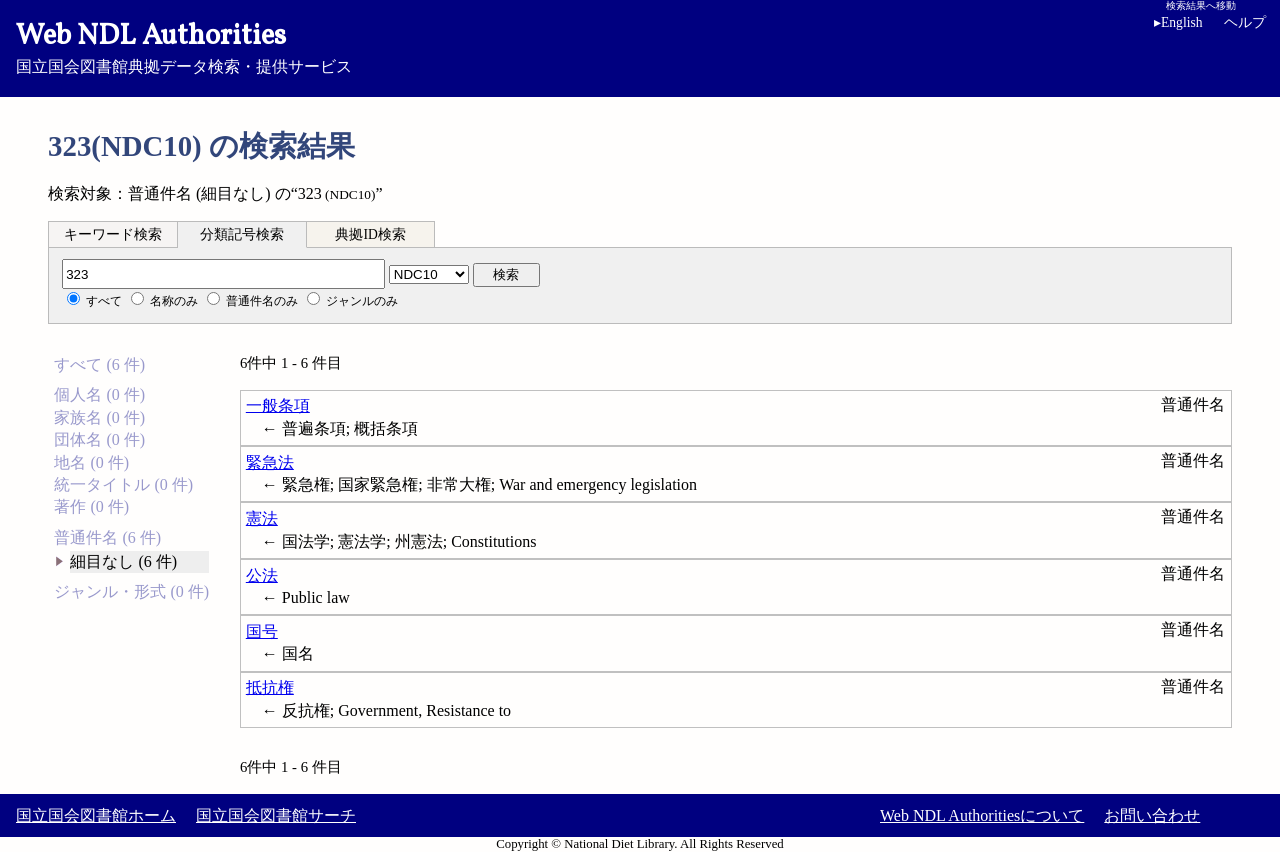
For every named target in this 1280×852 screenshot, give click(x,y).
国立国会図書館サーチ (276, 815)
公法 (262, 575)
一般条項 (278, 405)
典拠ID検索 (370, 234)
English (1182, 22)
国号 (262, 631)
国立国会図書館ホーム (96, 815)
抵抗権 (270, 687)
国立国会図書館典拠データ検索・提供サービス (640, 46)
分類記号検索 (242, 234)
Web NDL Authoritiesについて (982, 815)
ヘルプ (1245, 22)
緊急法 (270, 462)
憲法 (262, 518)
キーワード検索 (113, 234)
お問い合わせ (1152, 815)
